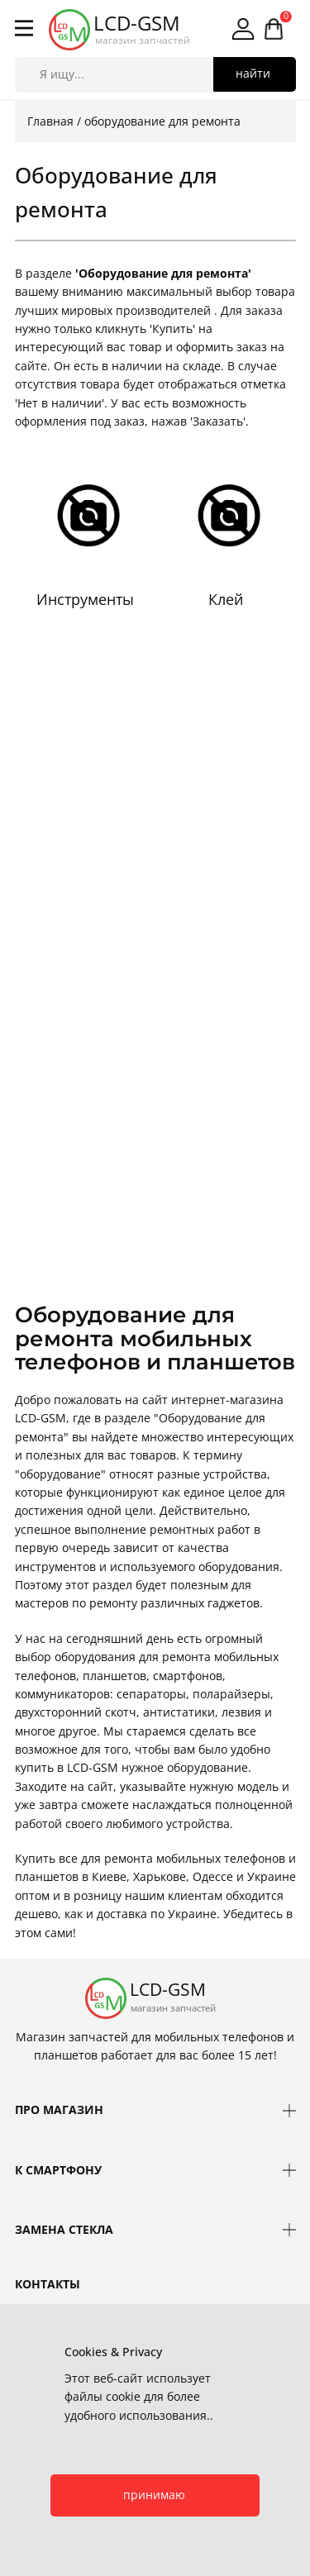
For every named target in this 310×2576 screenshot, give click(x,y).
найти (253, 73)
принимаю (154, 2494)
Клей (225, 599)
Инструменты (85, 599)
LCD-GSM (136, 22)
